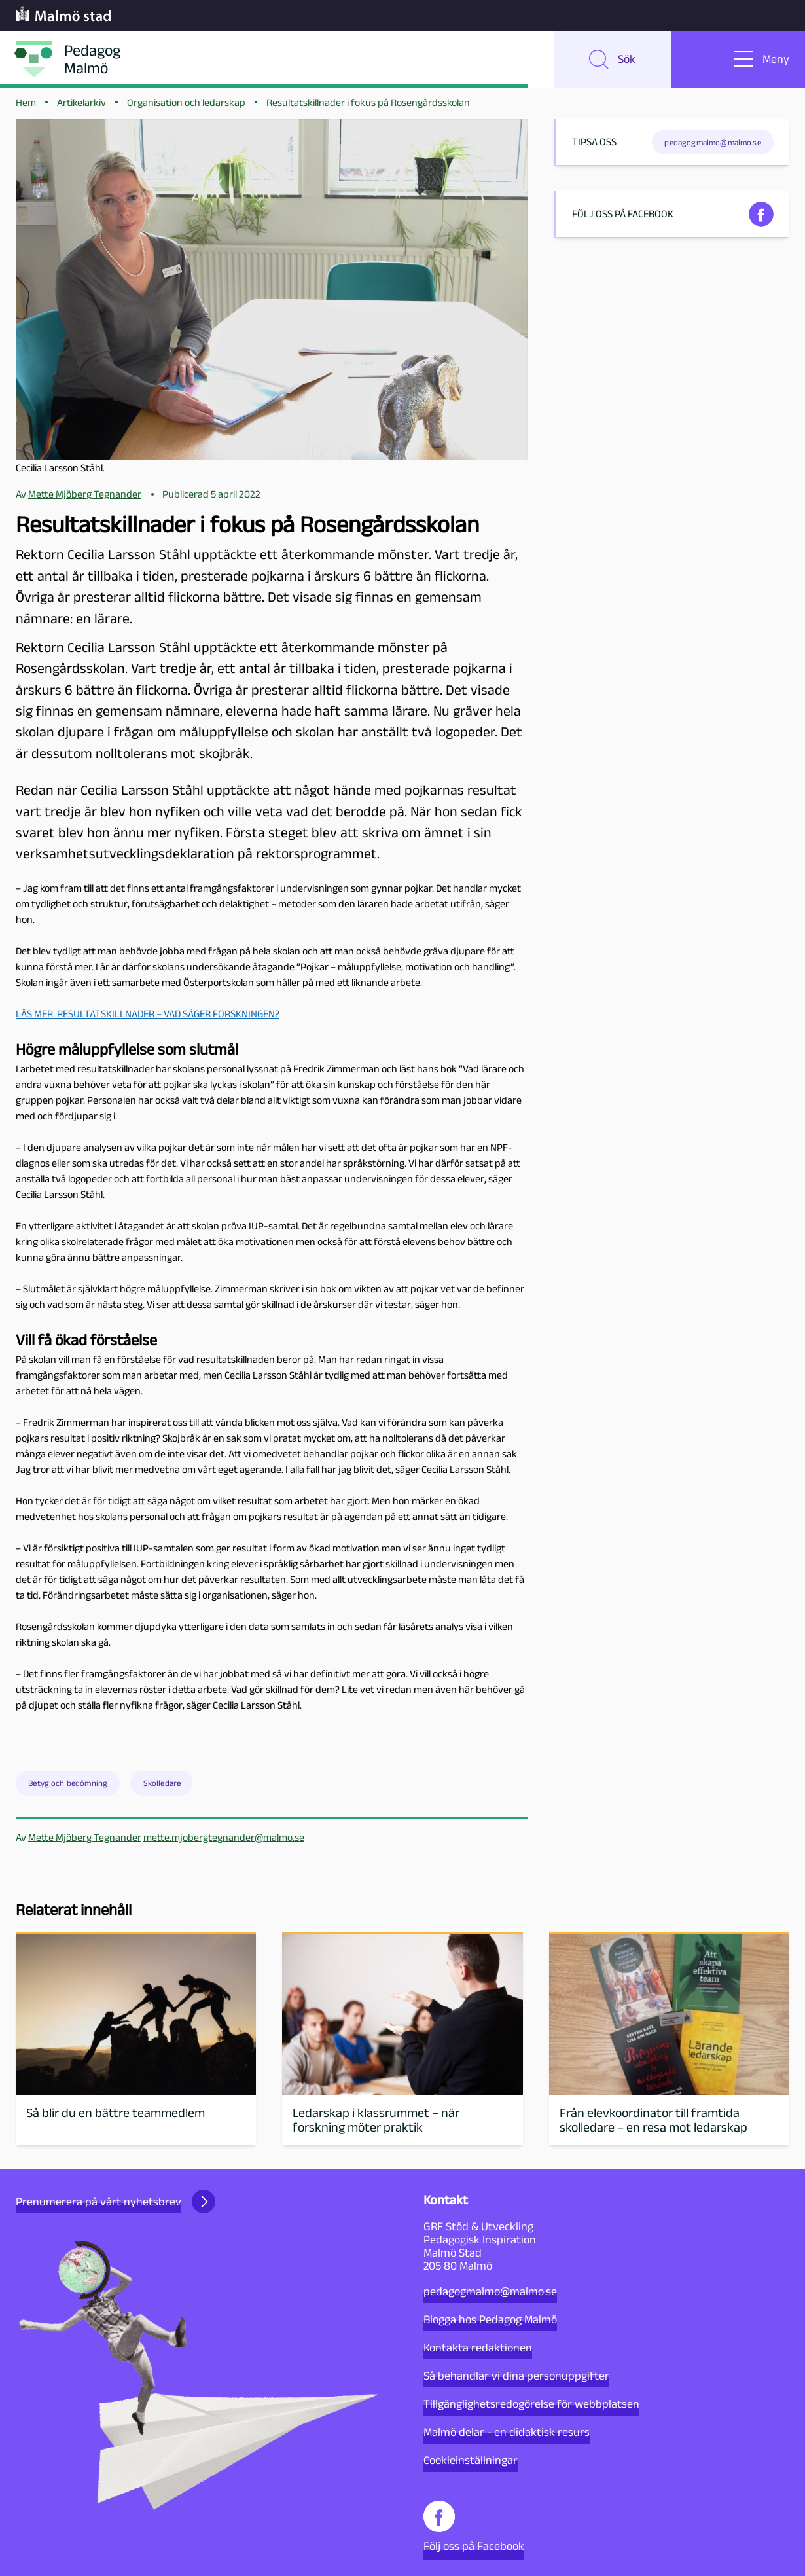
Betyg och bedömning (67, 1787)
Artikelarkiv (81, 105)
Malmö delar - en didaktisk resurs (506, 2432)
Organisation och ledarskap (186, 105)
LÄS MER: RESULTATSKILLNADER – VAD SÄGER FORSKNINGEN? (147, 1017)
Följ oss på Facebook (473, 2526)
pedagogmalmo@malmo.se (490, 2291)
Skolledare (162, 1787)
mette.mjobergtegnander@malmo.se (223, 1840)
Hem (26, 105)
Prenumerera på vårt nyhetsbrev (115, 2201)
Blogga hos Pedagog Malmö (490, 2319)
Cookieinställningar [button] (470, 2460)
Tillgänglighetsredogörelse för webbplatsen (531, 2403)
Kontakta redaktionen (477, 2347)
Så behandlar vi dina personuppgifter (516, 2375)
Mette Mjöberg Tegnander (84, 1840)
